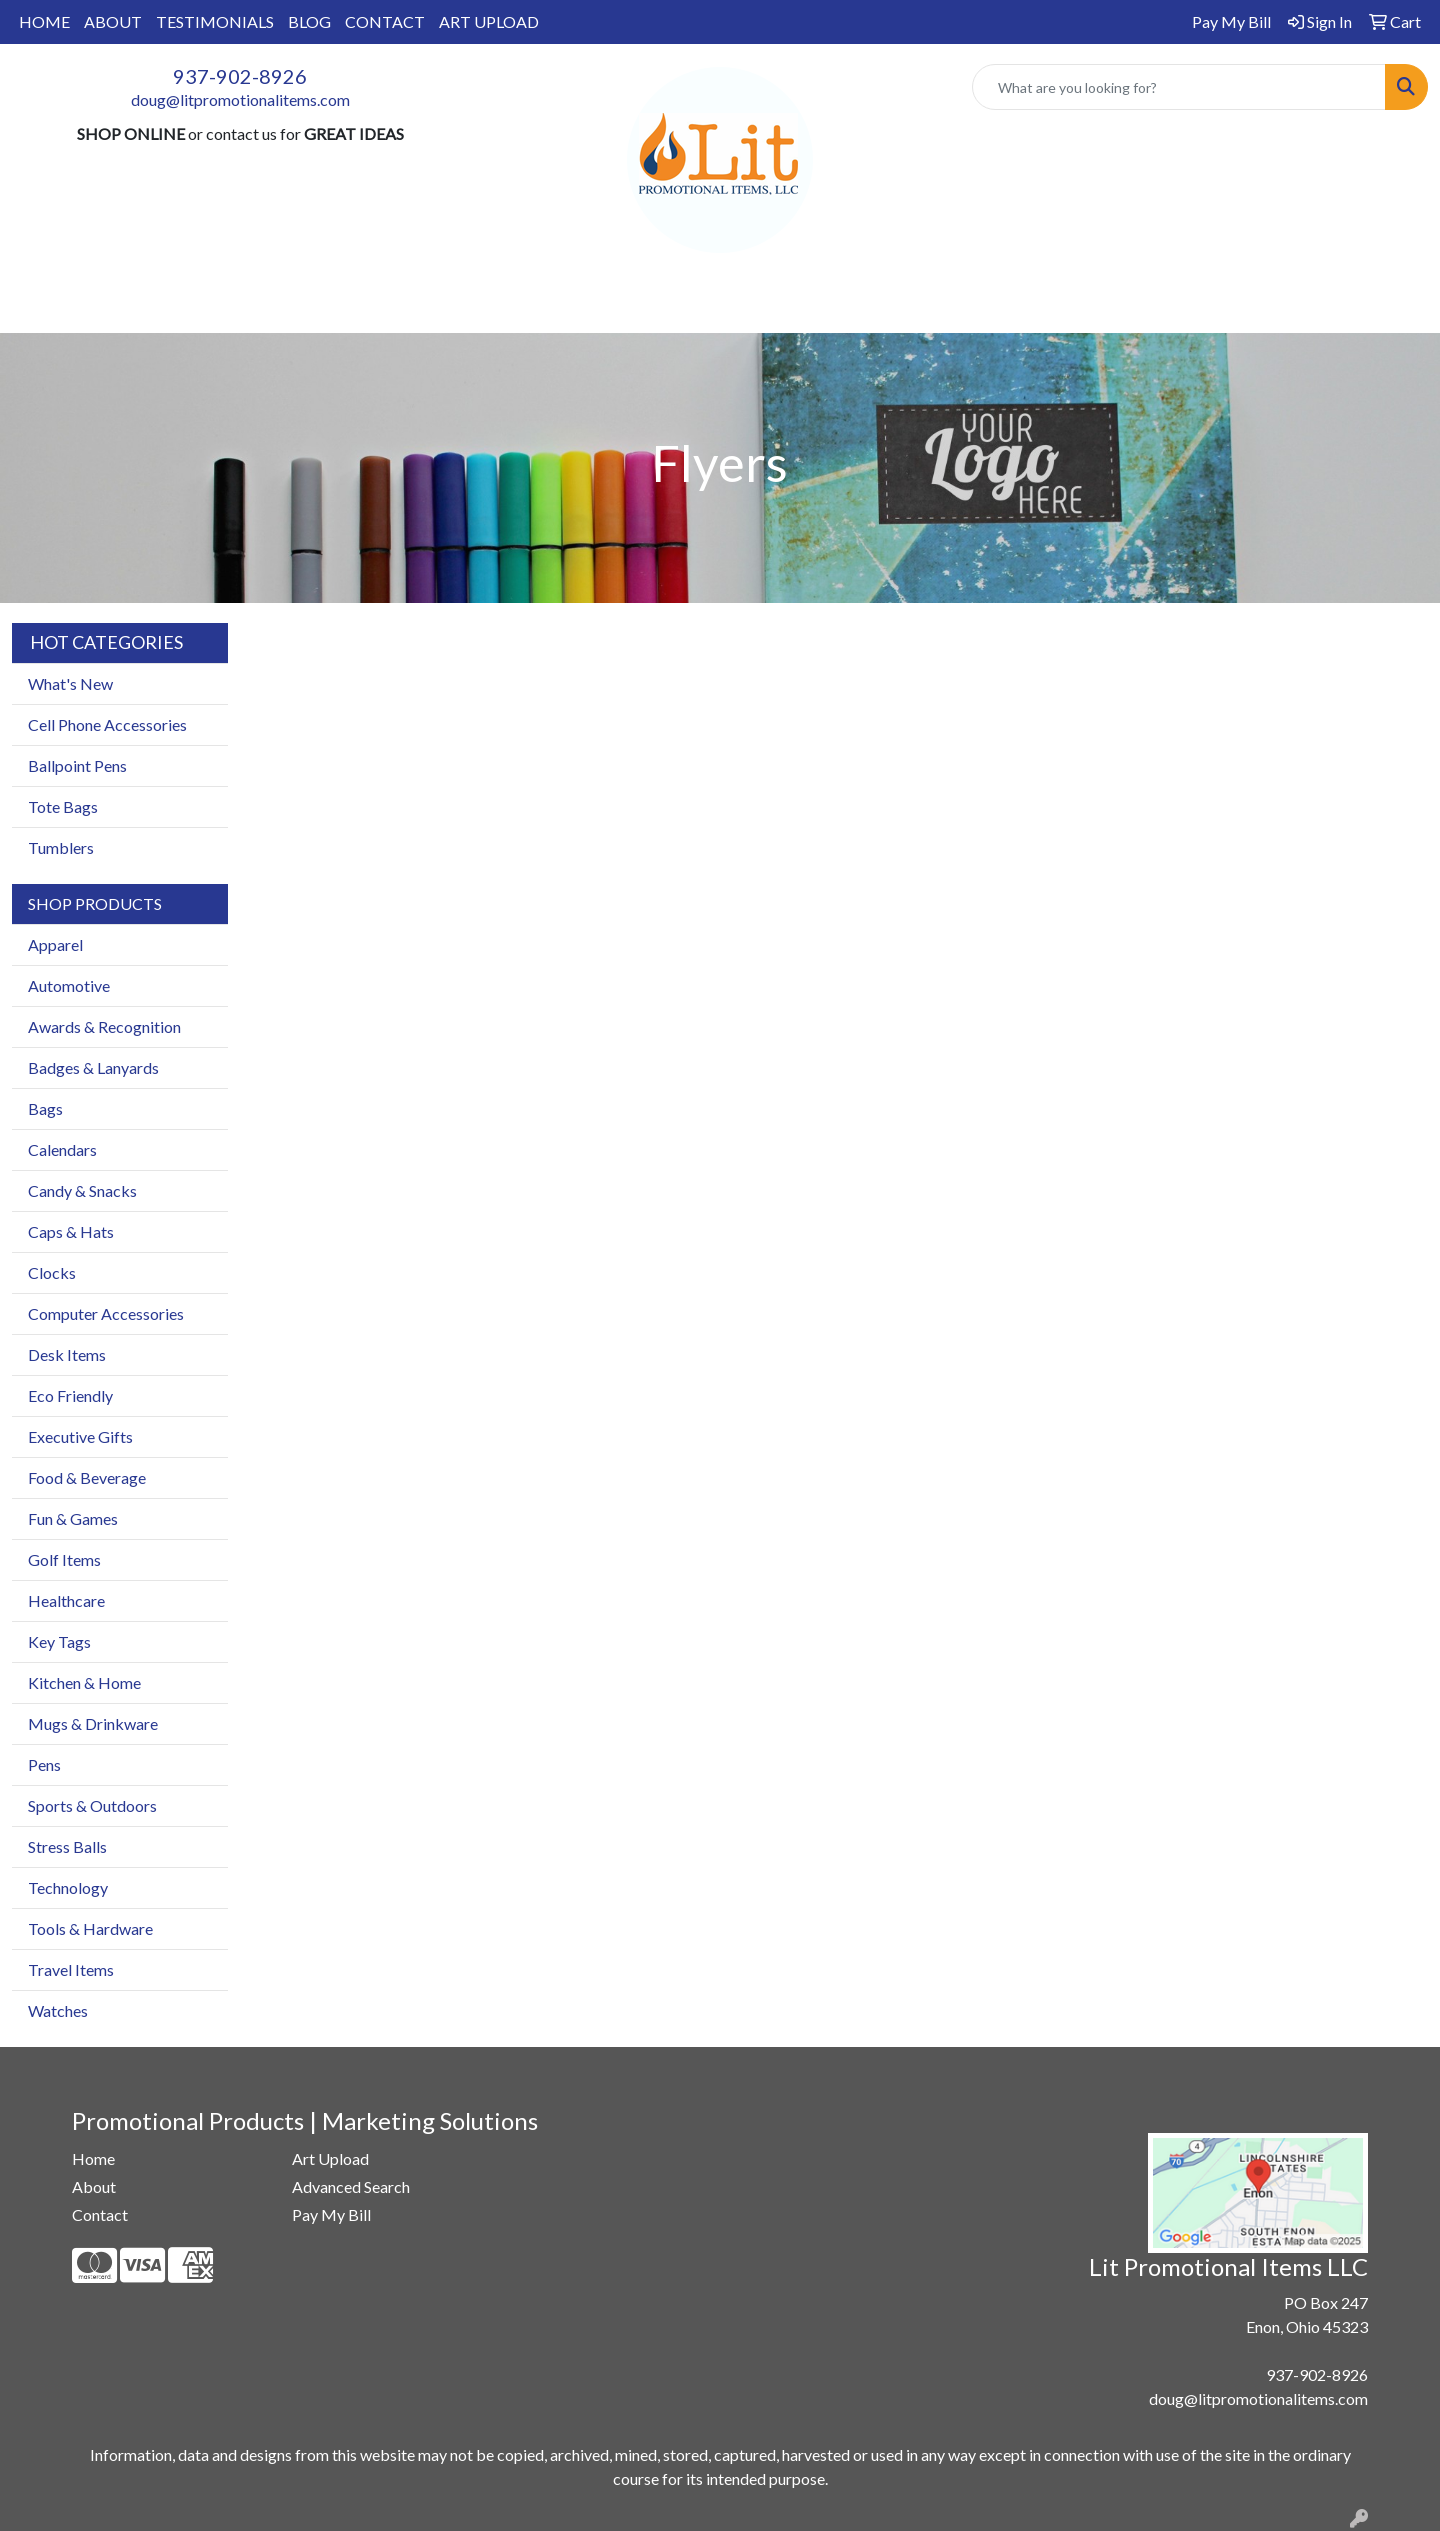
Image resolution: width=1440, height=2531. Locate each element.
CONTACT (385, 21)
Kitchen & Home (84, 1682)
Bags (514, 306)
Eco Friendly (70, 1395)
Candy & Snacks (82, 1190)
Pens (44, 1764)
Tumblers (61, 847)
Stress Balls (67, 1846)
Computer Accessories (106, 1313)
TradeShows (821, 306)
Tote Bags (63, 806)
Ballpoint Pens (77, 765)
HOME (44, 21)
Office (713, 306)
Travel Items (71, 1969)
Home (93, 2158)
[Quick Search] (1179, 87)
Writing (933, 306)
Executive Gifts (80, 1436)
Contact (100, 2214)
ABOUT (113, 21)
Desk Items (67, 1354)
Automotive (69, 985)
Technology (68, 1887)
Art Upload (330, 2158)
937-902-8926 (240, 76)
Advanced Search (351, 2186)
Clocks (52, 1272)
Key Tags (59, 1641)
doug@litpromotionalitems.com (240, 99)
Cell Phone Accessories (107, 724)
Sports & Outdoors (92, 1805)
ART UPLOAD (489, 21)
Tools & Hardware (90, 1928)
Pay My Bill (331, 2214)
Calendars (62, 1149)
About (94, 2186)
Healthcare (66, 1600)
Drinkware (611, 306)
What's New (70, 683)
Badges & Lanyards (93, 1067)
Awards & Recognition (104, 1026)
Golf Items (64, 1559)
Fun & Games (73, 1518)
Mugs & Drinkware (93, 1723)
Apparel (426, 306)
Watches (58, 2010)
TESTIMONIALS (215, 21)
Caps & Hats (71, 1231)
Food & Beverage (87, 1477)
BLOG (309, 21)
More (1022, 306)
